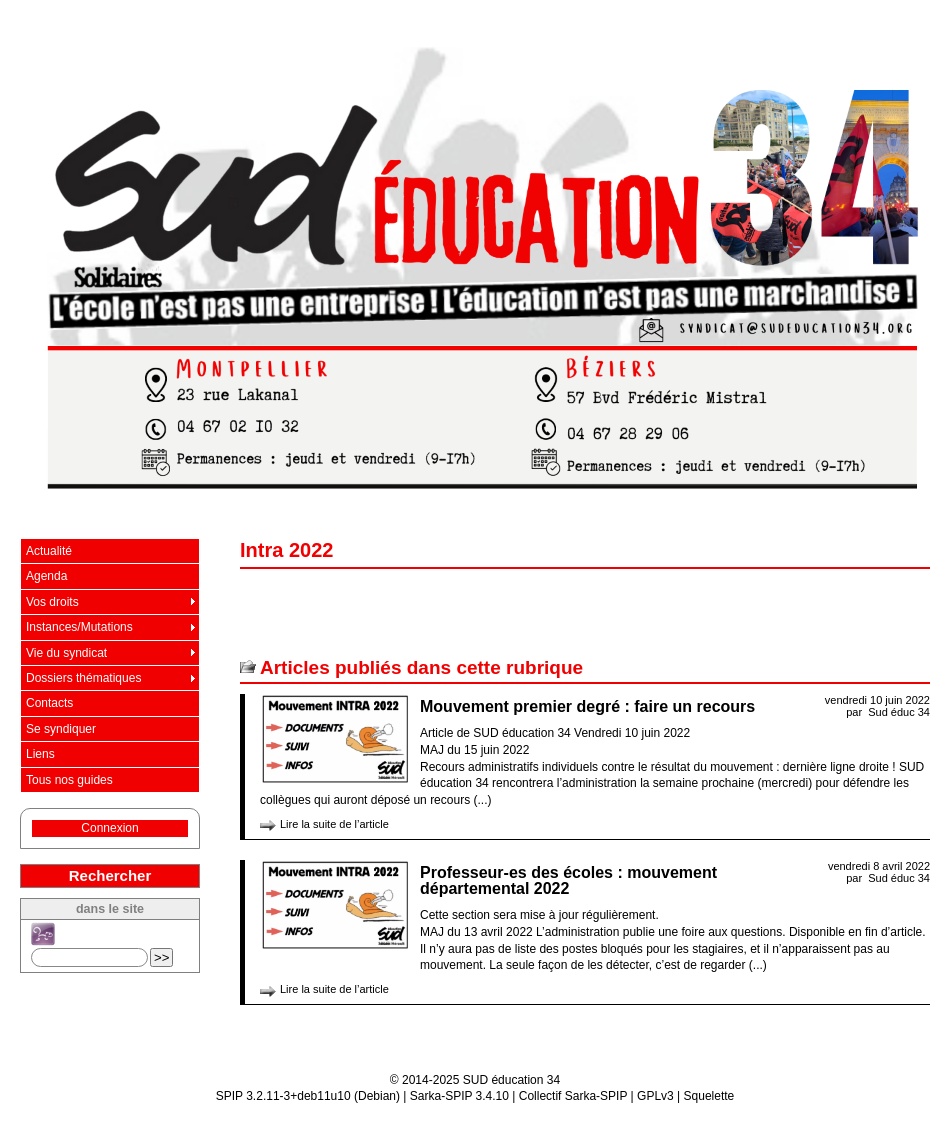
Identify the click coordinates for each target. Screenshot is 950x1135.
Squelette (709, 1096)
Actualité (49, 551)
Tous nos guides (69, 780)
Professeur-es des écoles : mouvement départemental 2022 (568, 880)
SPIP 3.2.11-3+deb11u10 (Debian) (308, 1096)
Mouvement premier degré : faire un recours (587, 706)
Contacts (49, 703)
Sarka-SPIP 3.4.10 (459, 1096)
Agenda (46, 576)
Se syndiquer (61, 729)
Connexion (109, 828)
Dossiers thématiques (83, 678)
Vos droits (52, 602)
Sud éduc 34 (899, 712)
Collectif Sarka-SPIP (573, 1096)
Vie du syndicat (66, 653)
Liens (40, 754)
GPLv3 (655, 1096)
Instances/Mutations (79, 627)
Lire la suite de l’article (334, 824)
